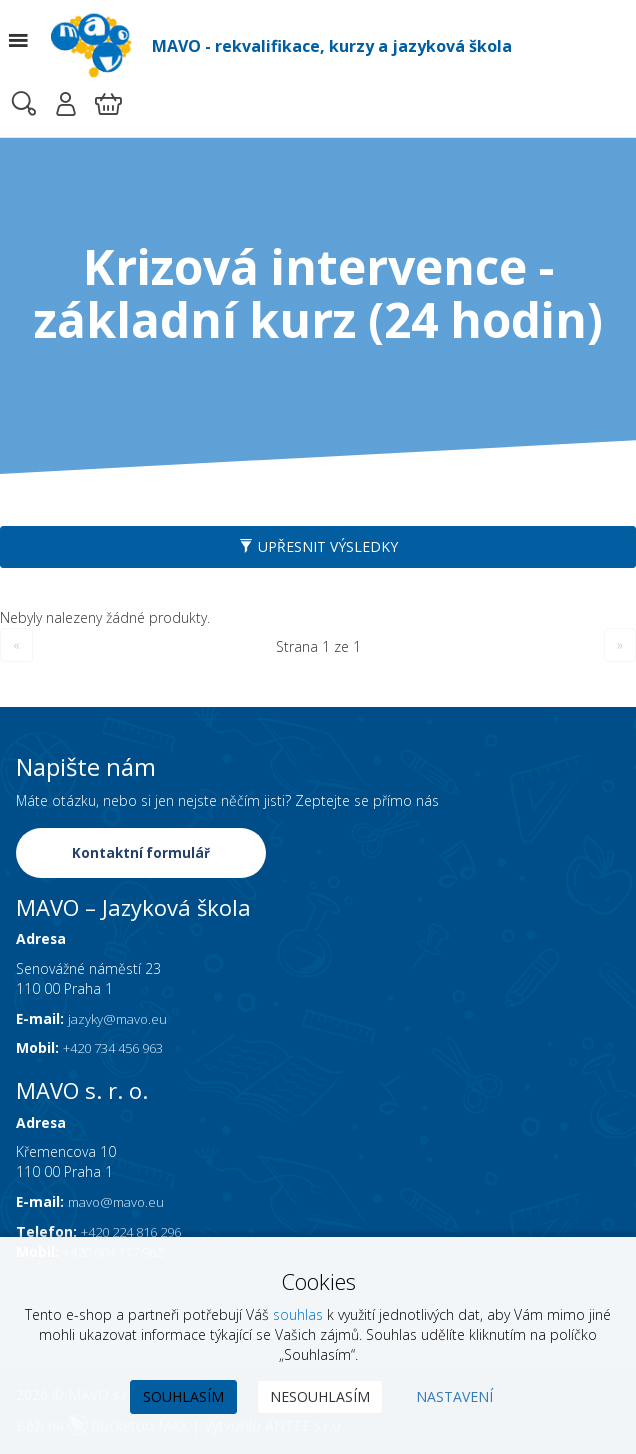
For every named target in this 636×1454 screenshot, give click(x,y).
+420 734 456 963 (121, 1049)
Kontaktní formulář (142, 852)
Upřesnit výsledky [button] (318, 546)
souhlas (298, 1314)
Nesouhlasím (320, 1396)
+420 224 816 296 (139, 1233)
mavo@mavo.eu (121, 1203)
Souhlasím (183, 1396)
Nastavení (454, 1396)
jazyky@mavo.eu (121, 1019)
